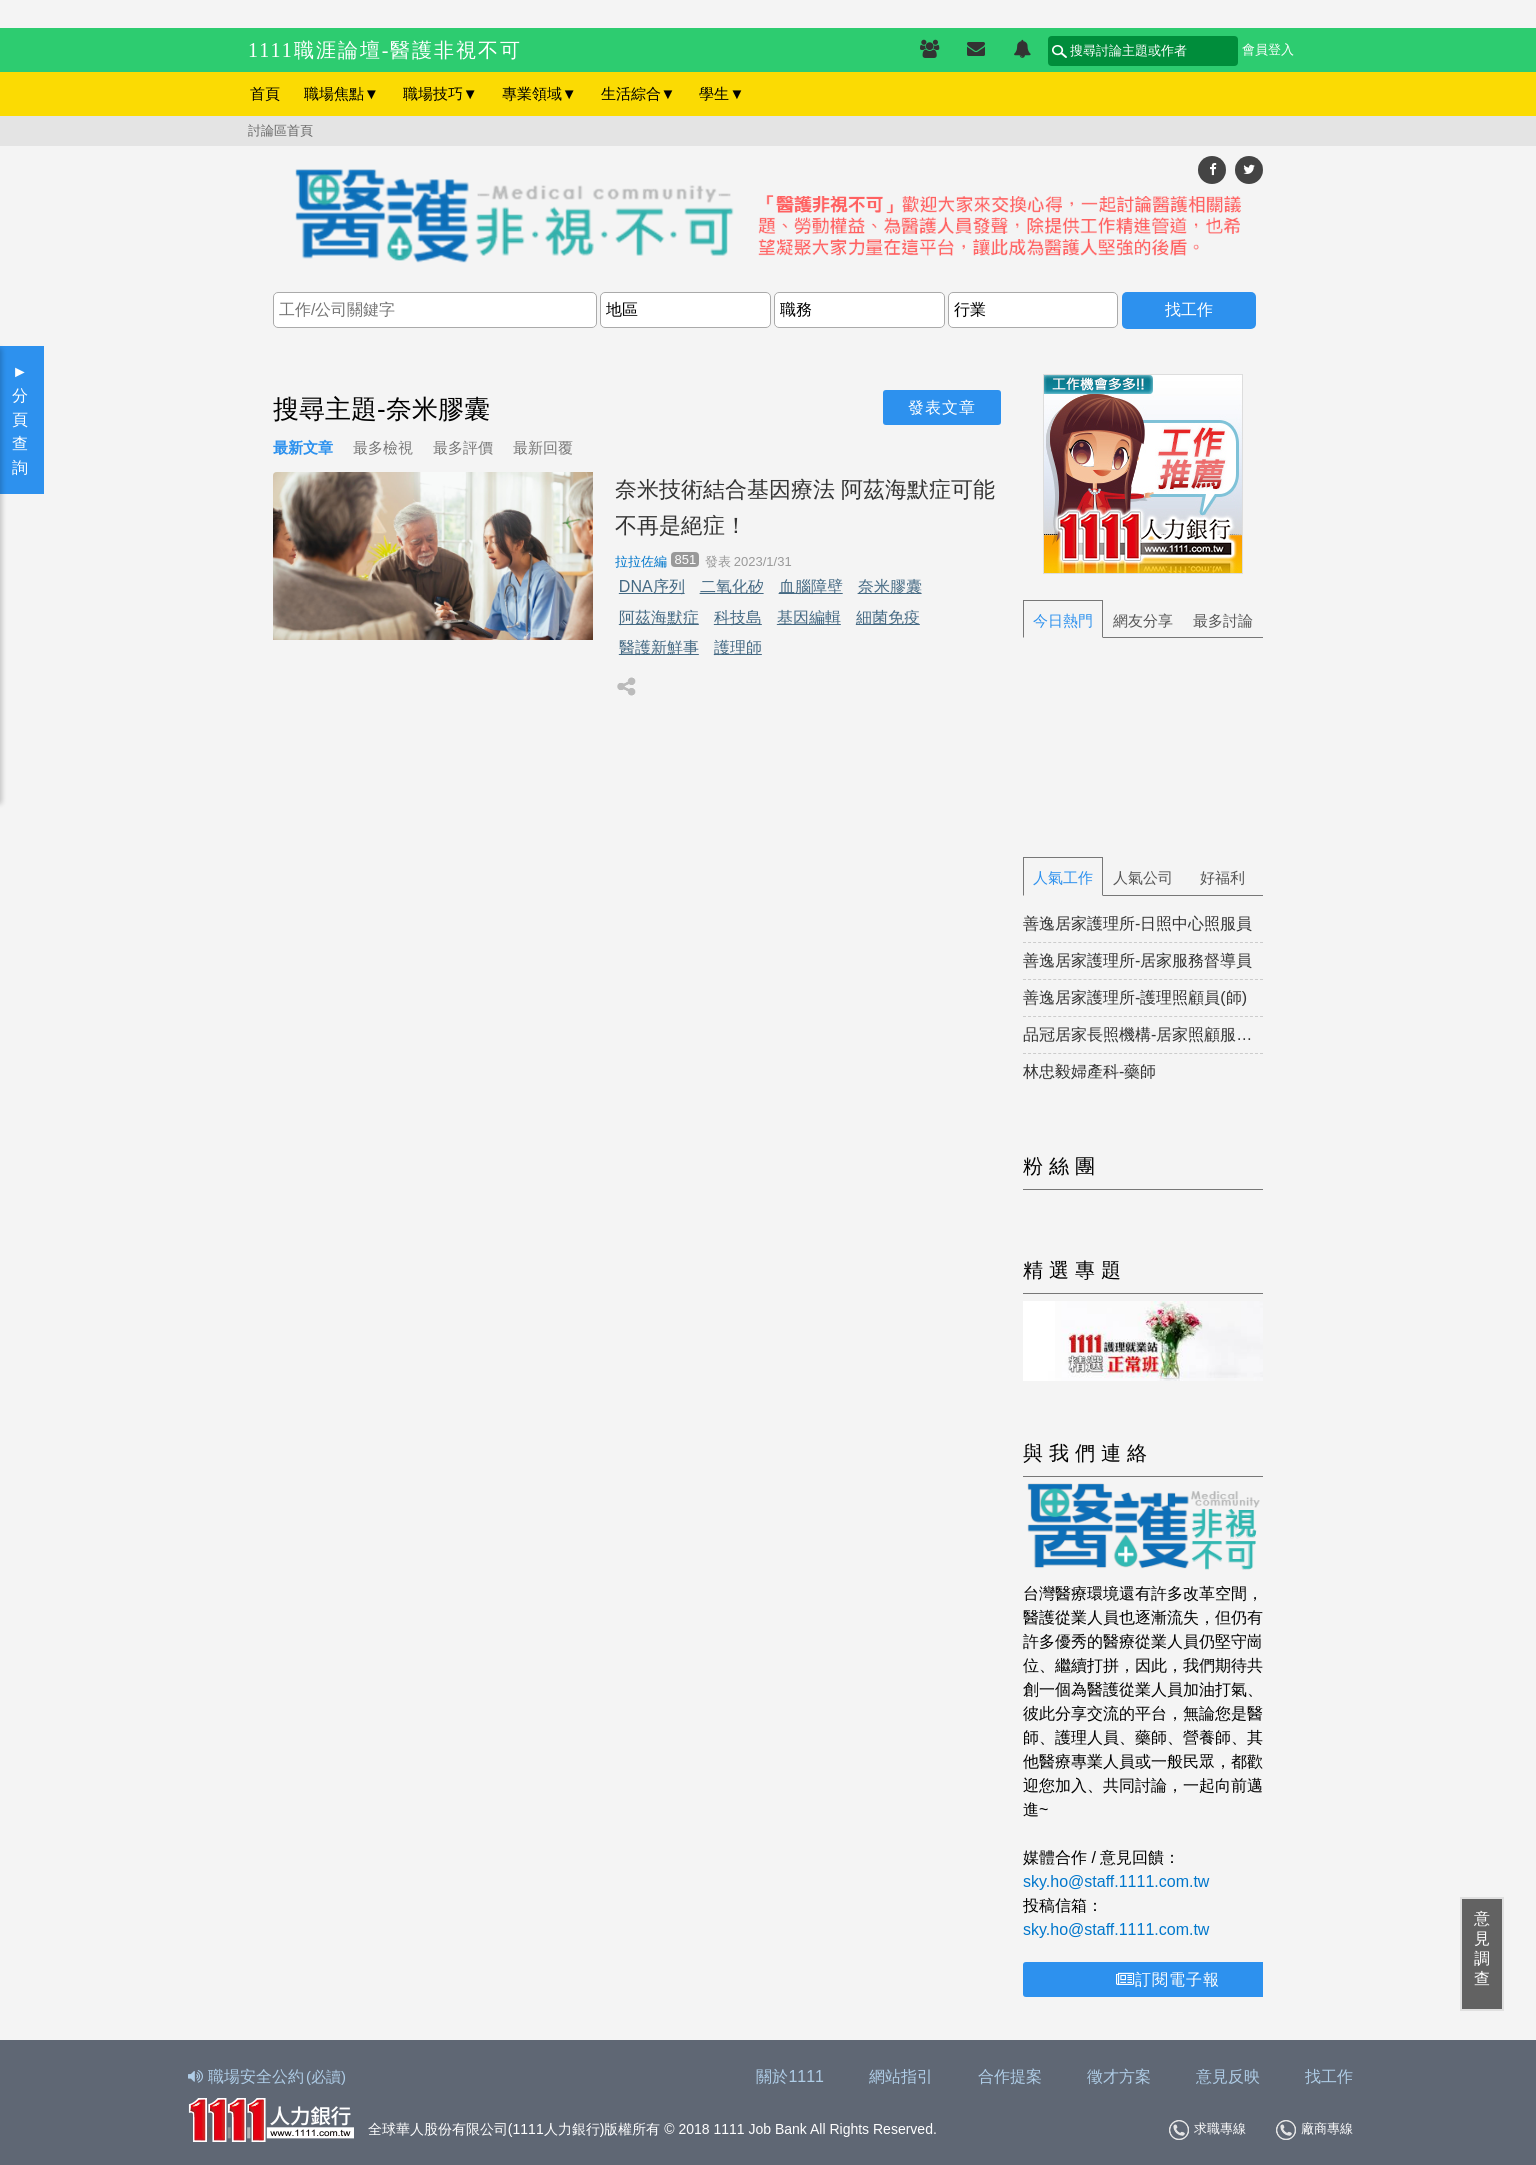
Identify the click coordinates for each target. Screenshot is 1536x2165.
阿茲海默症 (659, 617)
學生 (721, 93)
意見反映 (1228, 2076)
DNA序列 (652, 586)
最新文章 (303, 447)
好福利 (1222, 877)
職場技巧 (440, 93)
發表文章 (942, 407)
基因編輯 (809, 617)
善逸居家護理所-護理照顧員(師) (1135, 997)
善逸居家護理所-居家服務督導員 (1137, 960)
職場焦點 (341, 93)
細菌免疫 (888, 617)
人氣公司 (1143, 877)
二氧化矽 (732, 586)
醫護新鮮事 (659, 647)
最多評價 (463, 447)
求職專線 (1207, 2130)
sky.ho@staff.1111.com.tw (1116, 1881)
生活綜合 (638, 93)
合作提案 (1010, 2076)
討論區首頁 (280, 130)
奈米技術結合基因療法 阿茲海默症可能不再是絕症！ (805, 507)
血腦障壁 (811, 586)
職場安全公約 (268, 2076)
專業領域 (539, 93)
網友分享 (1143, 620)
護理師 (738, 647)
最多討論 (1223, 620)
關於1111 (790, 2076)
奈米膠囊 (890, 586)
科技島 (738, 617)
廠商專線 (1314, 2130)
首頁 (265, 93)
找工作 (1329, 2076)
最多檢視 (383, 447)
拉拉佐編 (641, 561)
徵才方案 (1119, 2076)
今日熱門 (1063, 620)
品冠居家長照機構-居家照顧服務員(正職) (1143, 1034)
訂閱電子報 (1168, 1979)
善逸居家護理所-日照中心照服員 (1137, 923)
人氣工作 (1063, 877)
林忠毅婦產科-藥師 (1089, 1071)
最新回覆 (543, 447)
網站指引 (901, 2076)
